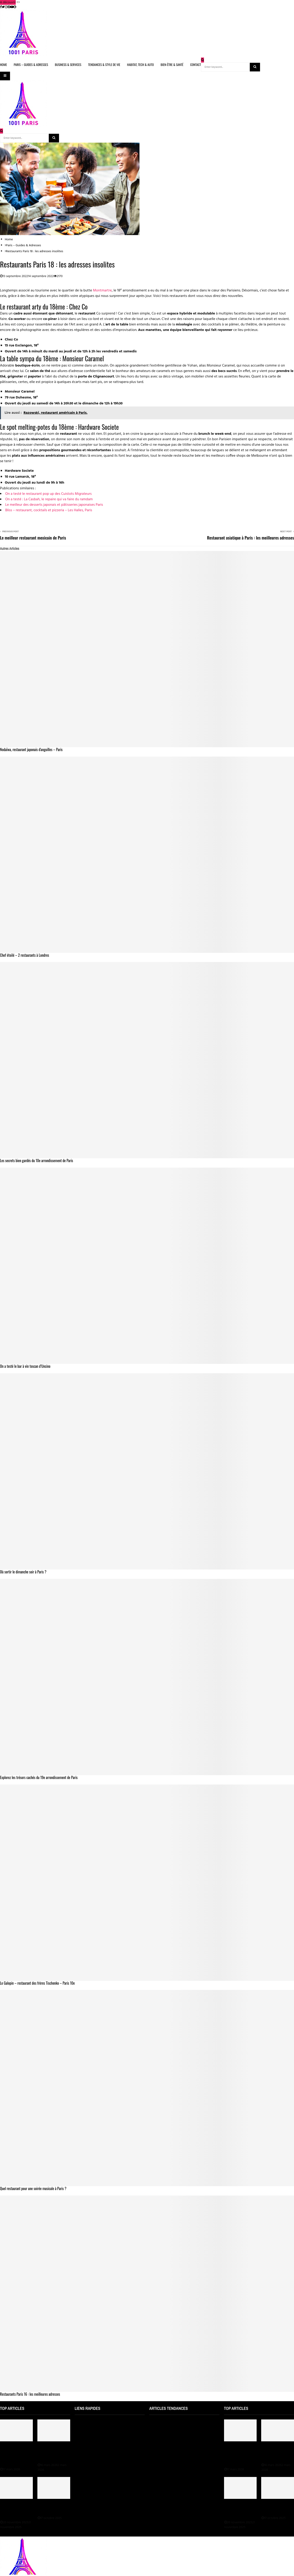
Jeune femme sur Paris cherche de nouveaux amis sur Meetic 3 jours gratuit (183, 2446)
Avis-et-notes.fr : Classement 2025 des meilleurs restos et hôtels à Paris (181, 2424)
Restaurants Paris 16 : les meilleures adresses (30, 2394)
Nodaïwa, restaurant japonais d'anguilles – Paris (31, 749)
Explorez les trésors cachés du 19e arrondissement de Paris (39, 1777)
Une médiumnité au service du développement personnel (51, 2452)
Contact (195, 64)
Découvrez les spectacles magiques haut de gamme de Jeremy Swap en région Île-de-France (15, 2454)
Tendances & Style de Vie (104, 64)
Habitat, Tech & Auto (140, 64)
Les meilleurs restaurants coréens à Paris (176, 2435)
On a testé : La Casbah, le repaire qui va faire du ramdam (49, 499)
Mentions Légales (87, 2421)
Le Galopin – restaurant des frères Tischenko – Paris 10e (37, 1983)
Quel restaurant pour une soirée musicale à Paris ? (33, 2188)
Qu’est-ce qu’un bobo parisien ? (170, 2457)
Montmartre (102, 291)
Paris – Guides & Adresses (31, 64)
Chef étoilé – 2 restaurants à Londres (24, 955)
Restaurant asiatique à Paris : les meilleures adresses (250, 538)
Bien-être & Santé (172, 64)
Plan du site (82, 2430)
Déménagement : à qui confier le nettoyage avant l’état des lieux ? (53, 2508)
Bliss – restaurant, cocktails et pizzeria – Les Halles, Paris (48, 510)
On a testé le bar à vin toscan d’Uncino (25, 1366)
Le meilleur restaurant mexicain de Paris (33, 538)
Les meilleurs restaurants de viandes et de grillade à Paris (183, 2468)
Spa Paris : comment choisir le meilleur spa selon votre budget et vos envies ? (16, 2510)
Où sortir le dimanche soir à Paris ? (23, 1572)
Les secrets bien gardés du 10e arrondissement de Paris (36, 1160)
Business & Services (68, 64)
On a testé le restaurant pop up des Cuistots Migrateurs (48, 494)
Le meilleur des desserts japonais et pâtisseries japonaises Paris (54, 505)
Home (3, 64)
